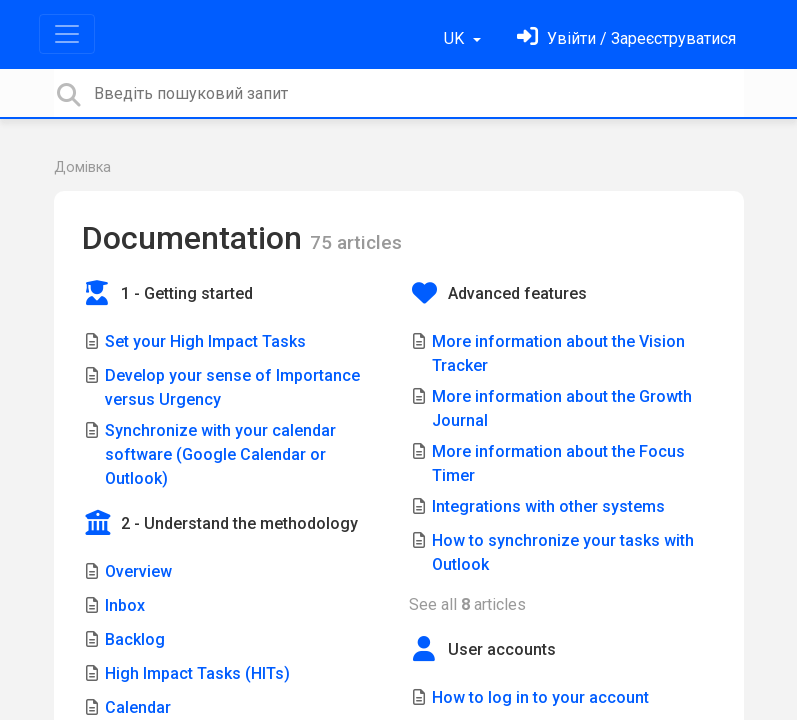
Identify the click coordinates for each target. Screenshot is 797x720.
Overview (138, 571)
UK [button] (456, 38)
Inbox (125, 605)
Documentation (196, 238)
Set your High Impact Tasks (205, 341)
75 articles (356, 242)
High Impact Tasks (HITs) (197, 673)
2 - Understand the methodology (239, 523)
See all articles (467, 604)
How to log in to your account (540, 697)
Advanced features (517, 293)
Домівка (82, 167)
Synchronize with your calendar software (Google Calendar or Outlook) (220, 454)
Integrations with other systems (548, 506)
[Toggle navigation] (67, 34)
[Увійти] (626, 38)
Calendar (138, 707)
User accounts (502, 649)
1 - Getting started (187, 293)
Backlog (135, 639)
